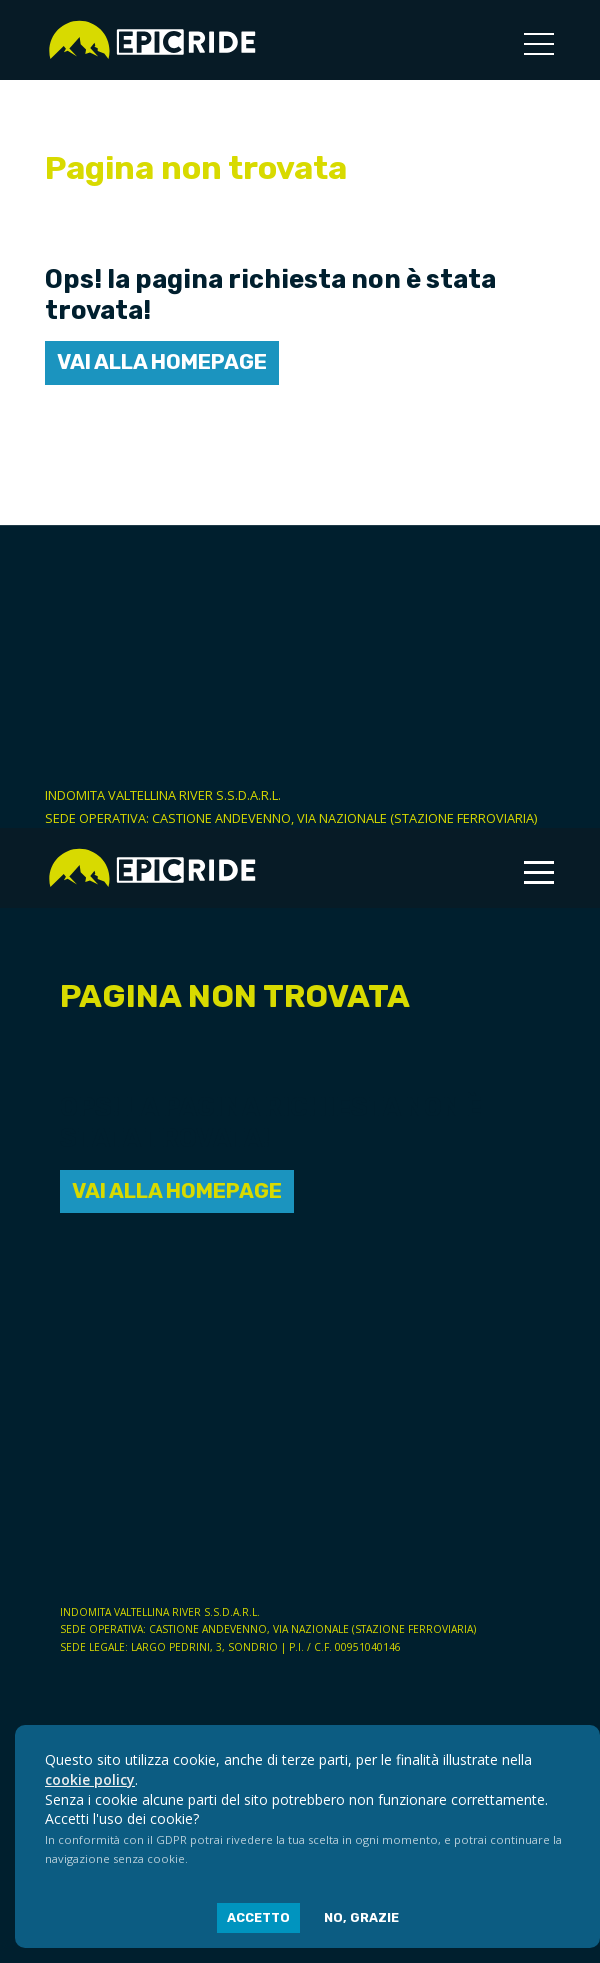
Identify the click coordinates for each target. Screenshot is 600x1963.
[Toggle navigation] (539, 45)
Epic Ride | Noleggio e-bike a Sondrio (152, 40)
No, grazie (361, 1917)
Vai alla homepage (162, 362)
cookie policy (90, 1779)
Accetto (258, 1917)
